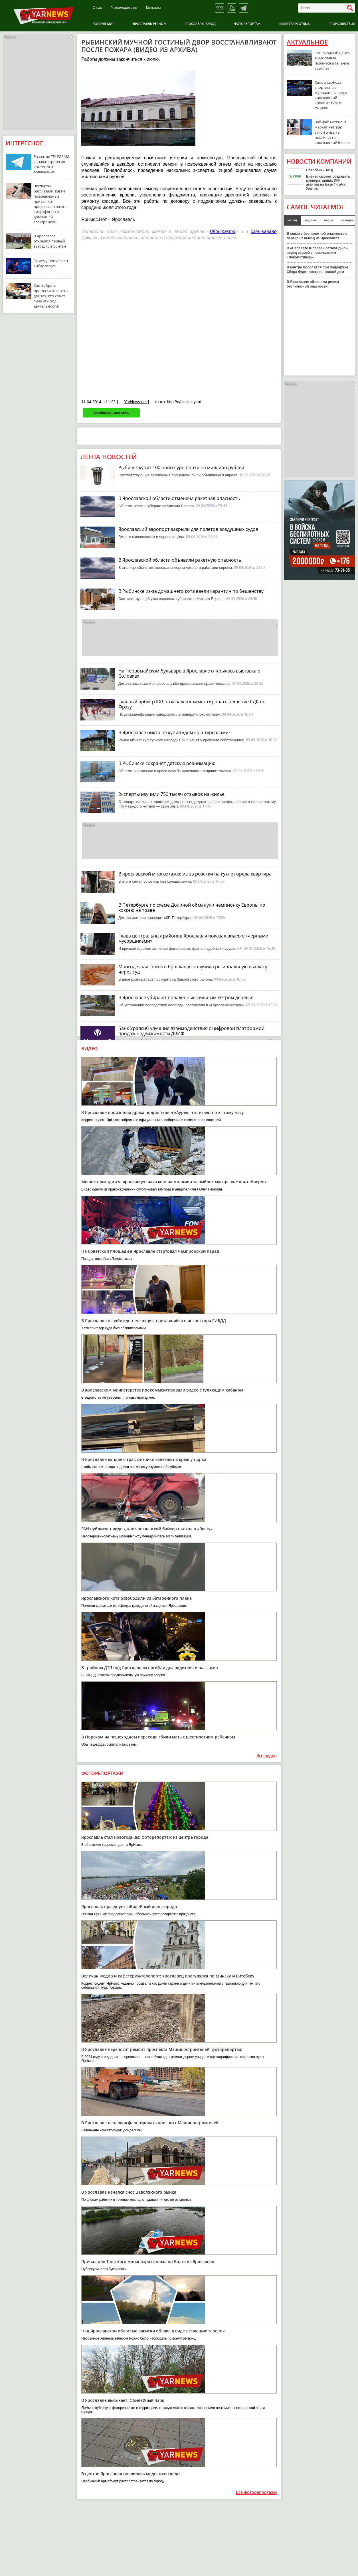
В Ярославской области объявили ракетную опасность (179, 560)
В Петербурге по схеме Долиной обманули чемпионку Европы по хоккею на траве (191, 907)
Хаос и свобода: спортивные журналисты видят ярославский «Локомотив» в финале (331, 95)
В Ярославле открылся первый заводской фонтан (50, 241)
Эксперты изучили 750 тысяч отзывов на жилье (171, 794)
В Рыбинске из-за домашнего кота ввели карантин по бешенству (191, 591)
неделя (310, 220)
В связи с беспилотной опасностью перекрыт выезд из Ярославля (317, 236)
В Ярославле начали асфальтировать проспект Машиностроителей (150, 2122)
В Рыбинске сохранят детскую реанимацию (166, 763)
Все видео (266, 1756)
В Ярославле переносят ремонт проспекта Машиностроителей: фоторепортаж (161, 2049)
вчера (328, 220)
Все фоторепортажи (256, 2492)
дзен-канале (264, 231)
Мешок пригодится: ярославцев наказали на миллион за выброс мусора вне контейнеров (173, 1181)
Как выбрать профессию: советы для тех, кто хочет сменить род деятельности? (51, 296)
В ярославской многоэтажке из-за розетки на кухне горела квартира (195, 873)
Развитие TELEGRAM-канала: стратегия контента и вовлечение (52, 164)
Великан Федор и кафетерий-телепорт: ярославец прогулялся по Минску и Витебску (167, 1976)
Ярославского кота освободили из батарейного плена (136, 1598)
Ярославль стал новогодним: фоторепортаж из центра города (144, 1837)
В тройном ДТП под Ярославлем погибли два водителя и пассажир (149, 1667)
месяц (292, 220)
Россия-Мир (103, 23)
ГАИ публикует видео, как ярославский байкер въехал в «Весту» (147, 1528)
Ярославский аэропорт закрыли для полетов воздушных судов (188, 529)
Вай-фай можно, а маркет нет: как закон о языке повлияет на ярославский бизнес (332, 132)
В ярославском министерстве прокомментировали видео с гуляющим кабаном (162, 1390)
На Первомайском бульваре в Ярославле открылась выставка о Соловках (189, 673)
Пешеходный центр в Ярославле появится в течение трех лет (332, 60)
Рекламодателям (123, 8)
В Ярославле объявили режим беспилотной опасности (313, 284)
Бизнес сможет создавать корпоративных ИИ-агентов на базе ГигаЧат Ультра (328, 182)
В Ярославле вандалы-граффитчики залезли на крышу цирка (143, 1459)
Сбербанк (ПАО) (319, 170)
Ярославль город (200, 23)
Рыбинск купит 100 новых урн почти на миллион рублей (181, 467)
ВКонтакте (222, 231)
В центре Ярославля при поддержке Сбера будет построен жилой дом (317, 269)
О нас (97, 8)
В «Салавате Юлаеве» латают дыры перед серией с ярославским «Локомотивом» (318, 252)
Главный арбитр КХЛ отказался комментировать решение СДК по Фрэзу (192, 704)
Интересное (24, 143)
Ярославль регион (149, 23)
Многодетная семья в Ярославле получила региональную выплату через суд (192, 969)
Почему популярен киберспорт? (51, 263)
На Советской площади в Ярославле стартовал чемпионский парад (150, 1251)
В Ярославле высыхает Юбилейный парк (122, 2400)
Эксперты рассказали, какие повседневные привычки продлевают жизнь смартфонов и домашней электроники (51, 203)
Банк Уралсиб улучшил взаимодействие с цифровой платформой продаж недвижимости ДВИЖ (191, 1031)
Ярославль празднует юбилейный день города (129, 1906)
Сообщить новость (111, 413)
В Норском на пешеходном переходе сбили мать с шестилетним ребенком (158, 1737)
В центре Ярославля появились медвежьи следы (130, 2473)
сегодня (347, 220)
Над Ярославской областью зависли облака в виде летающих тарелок (153, 2331)
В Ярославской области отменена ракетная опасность (179, 498)
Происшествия (341, 23)
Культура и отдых (294, 23)
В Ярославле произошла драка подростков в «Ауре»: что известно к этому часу (162, 1112)
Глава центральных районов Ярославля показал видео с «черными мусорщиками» (193, 938)
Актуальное (307, 42)
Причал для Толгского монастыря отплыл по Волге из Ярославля (147, 2261)
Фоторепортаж (247, 23)
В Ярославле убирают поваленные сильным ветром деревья (186, 997)
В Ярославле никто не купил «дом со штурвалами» (174, 732)
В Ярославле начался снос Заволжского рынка (128, 2192)
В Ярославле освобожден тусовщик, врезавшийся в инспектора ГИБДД (153, 1320)
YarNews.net (135, 401)
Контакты (153, 8)
